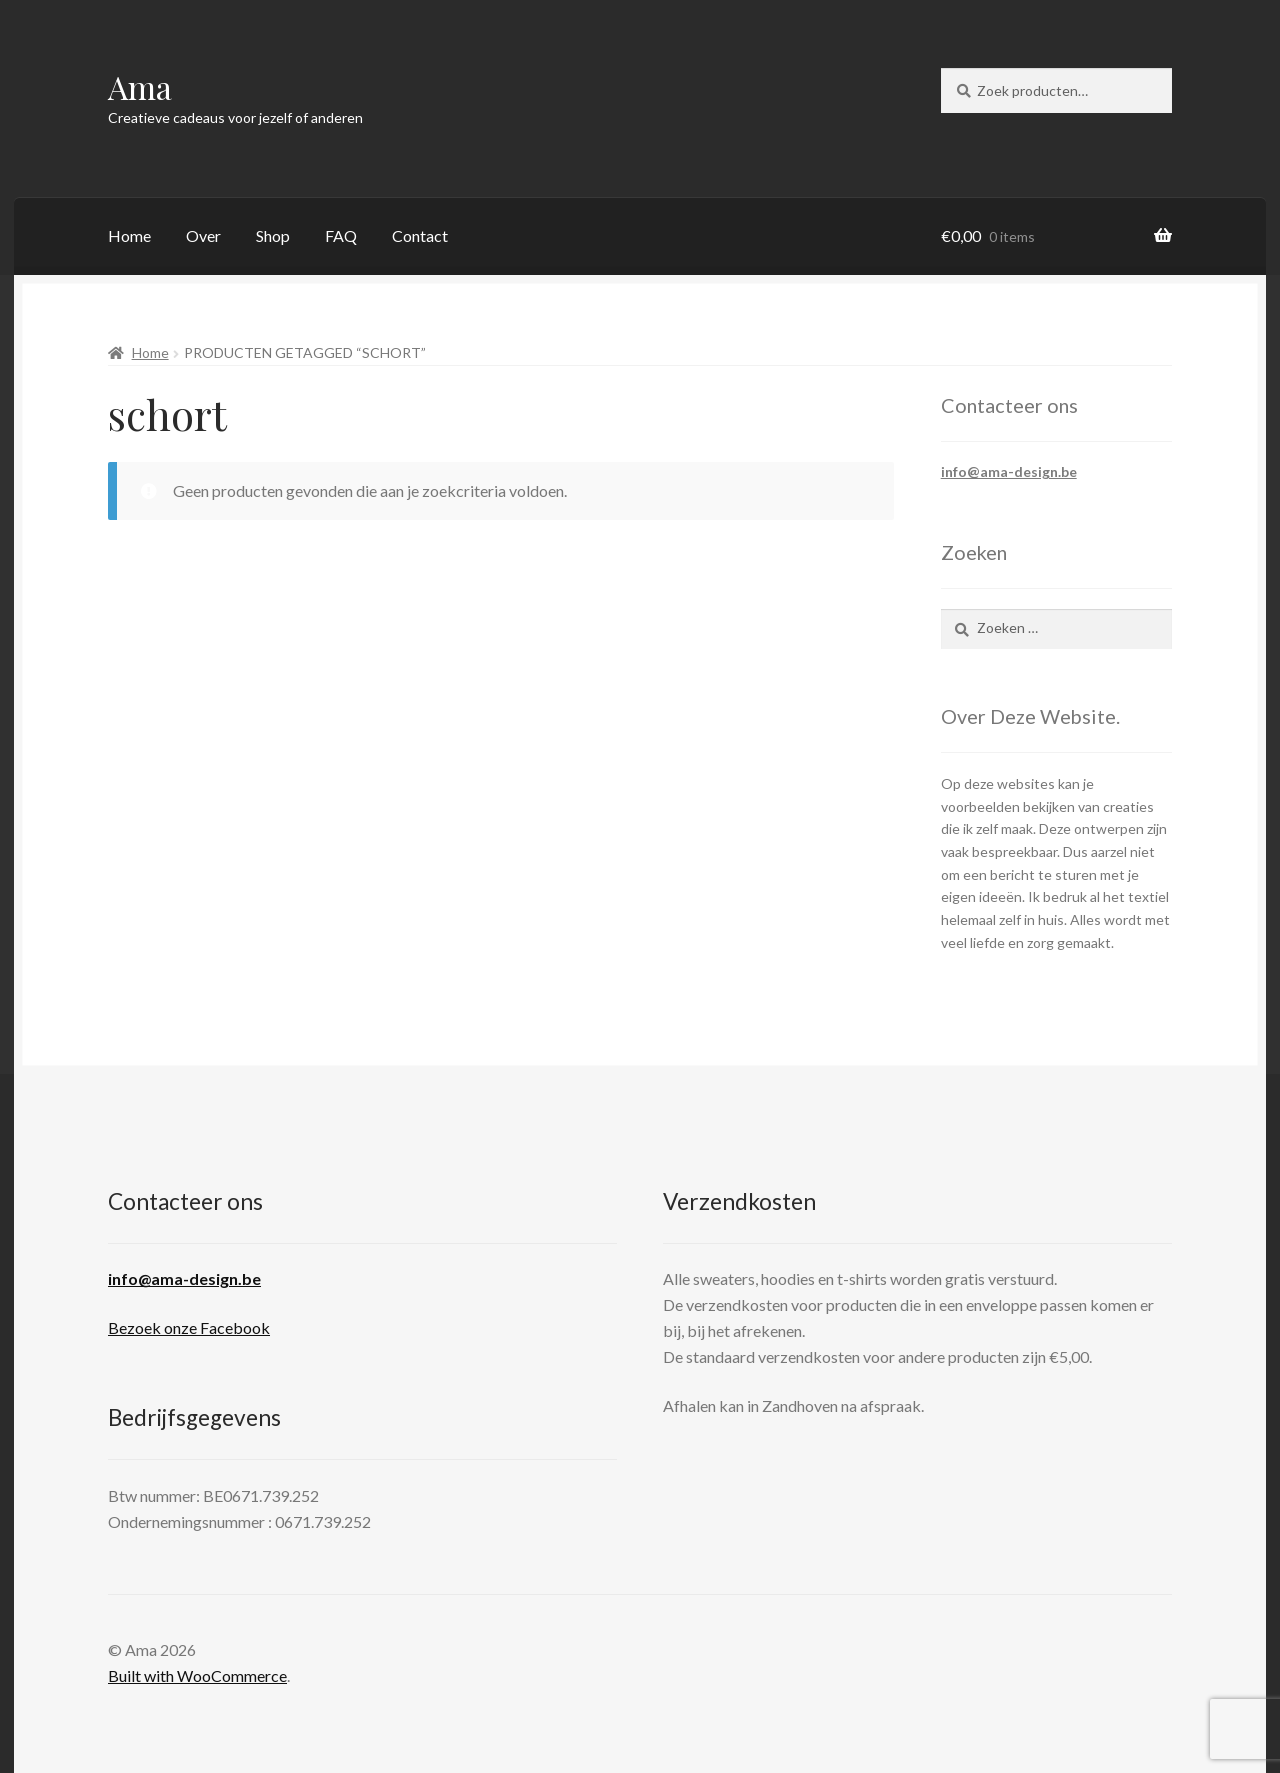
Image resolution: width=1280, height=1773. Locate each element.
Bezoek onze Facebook (189, 1327)
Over (203, 235)
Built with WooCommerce (197, 1675)
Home (129, 235)
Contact (420, 235)
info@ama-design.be (1009, 471)
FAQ (341, 235)
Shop (273, 235)
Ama (140, 86)
